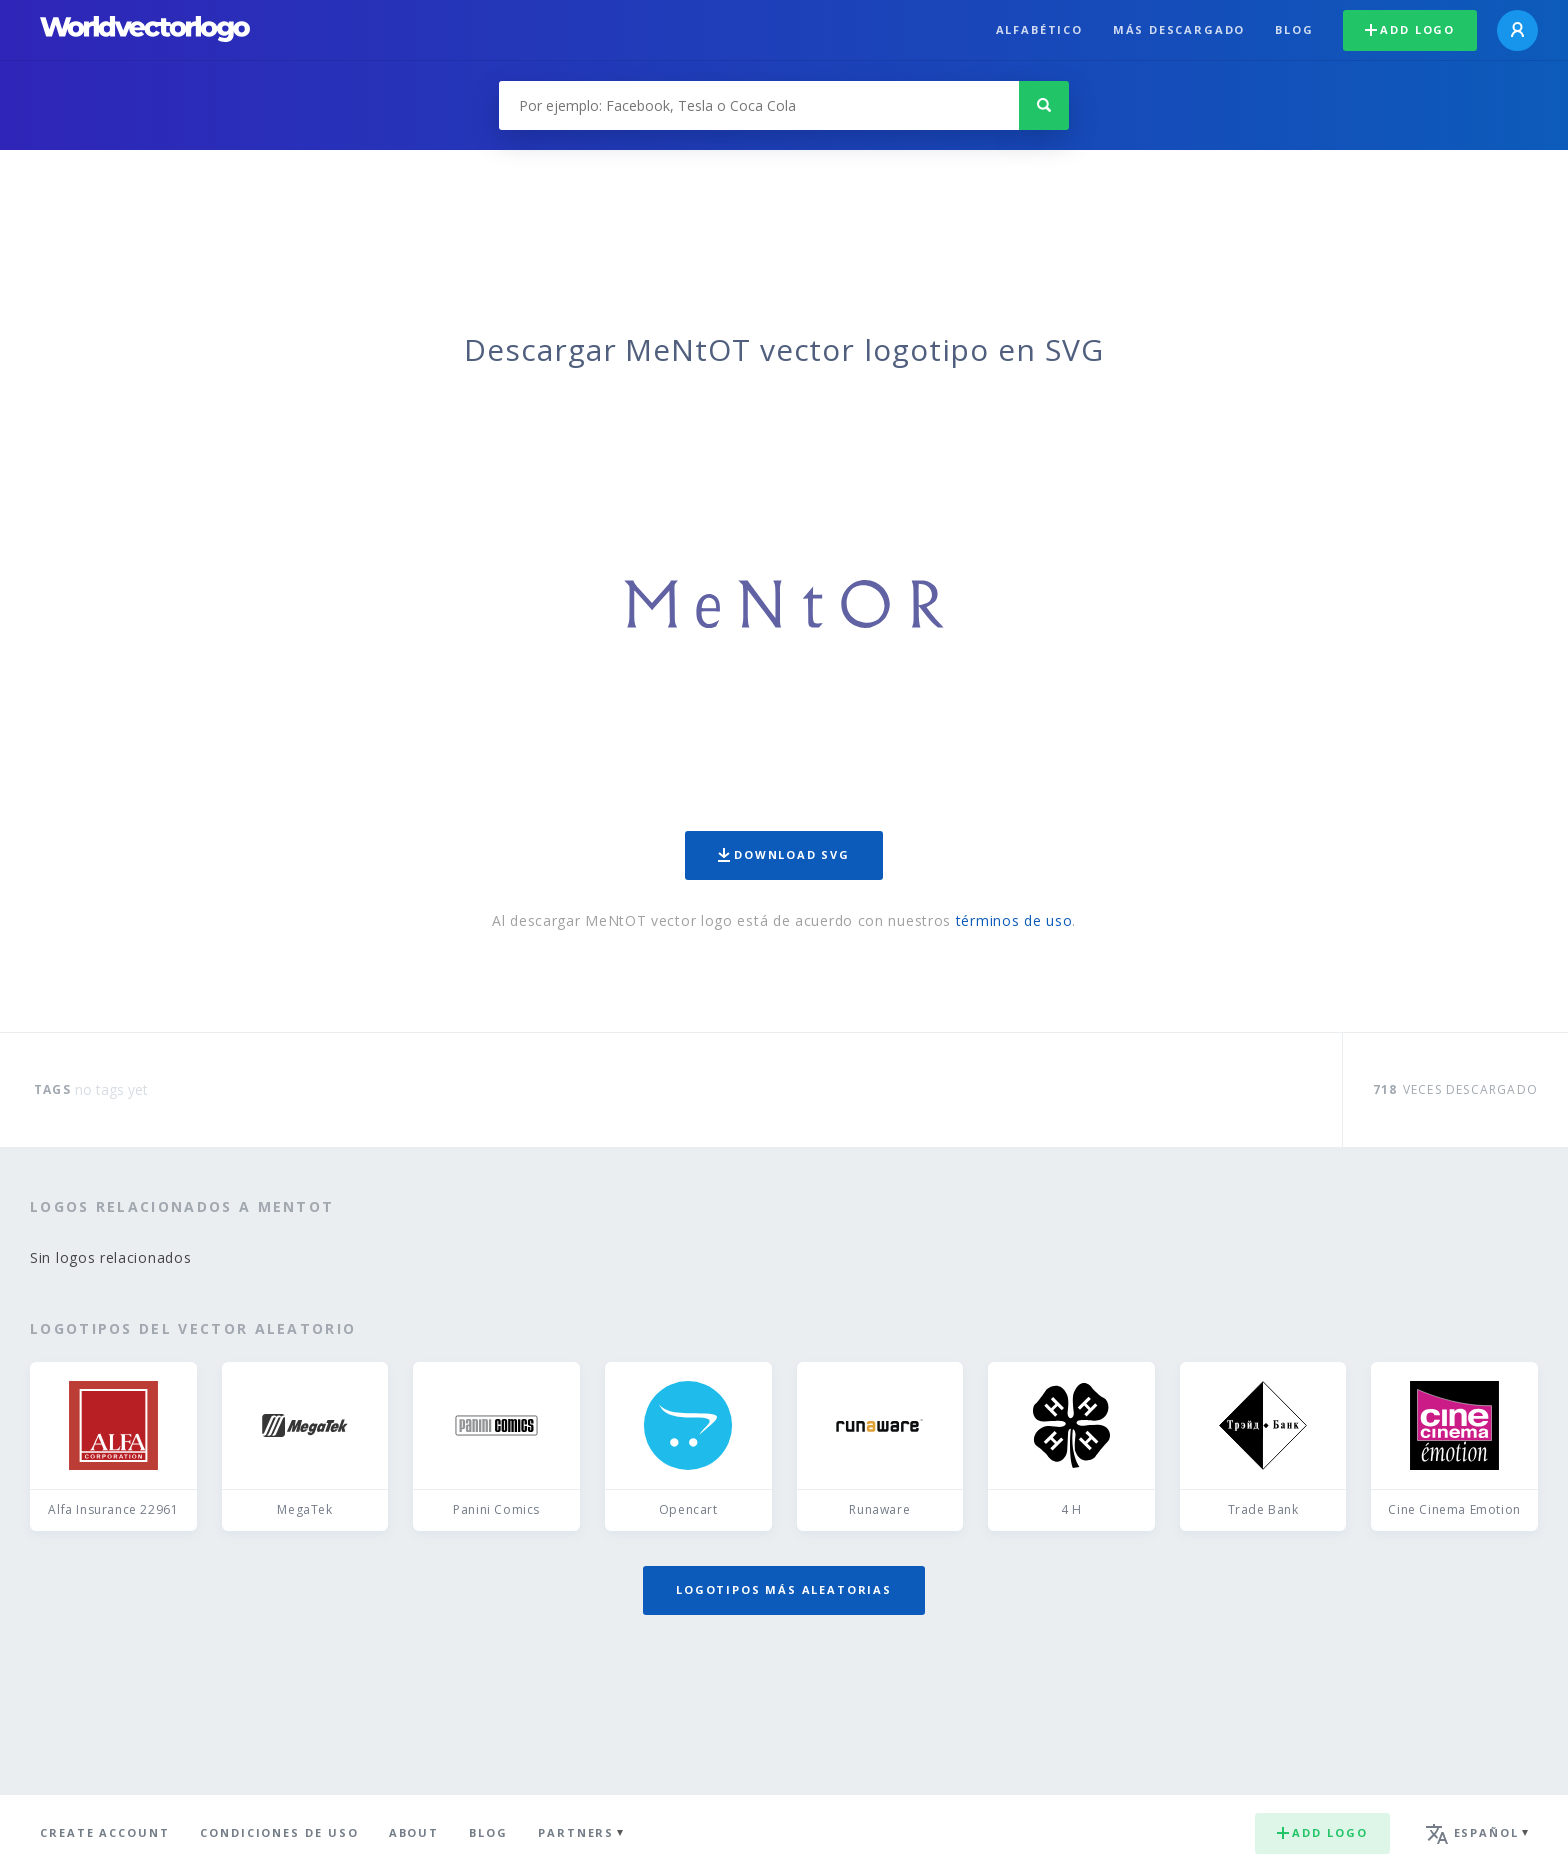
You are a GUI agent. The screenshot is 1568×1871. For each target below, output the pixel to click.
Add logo (1410, 29)
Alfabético (1039, 29)
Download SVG (784, 854)
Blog (1294, 29)
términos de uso (1014, 920)
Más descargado (1179, 29)
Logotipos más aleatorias (784, 1589)
